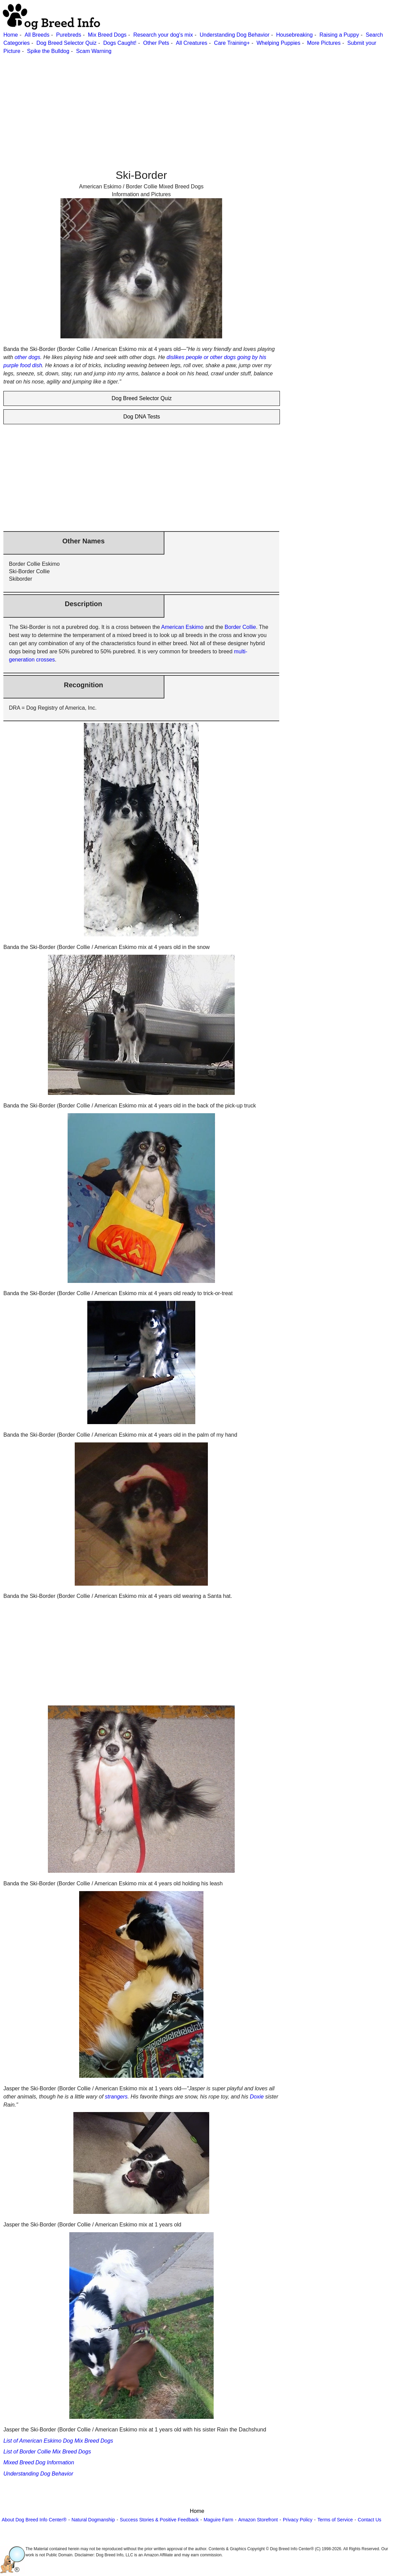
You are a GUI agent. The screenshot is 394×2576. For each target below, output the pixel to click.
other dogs (27, 357)
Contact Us (369, 2519)
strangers (116, 2096)
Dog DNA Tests (141, 416)
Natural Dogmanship (93, 2519)
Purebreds (68, 35)
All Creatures (191, 43)
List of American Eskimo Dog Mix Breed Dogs (58, 2441)
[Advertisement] (196, 102)
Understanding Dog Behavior (234, 35)
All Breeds (36, 35)
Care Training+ (232, 43)
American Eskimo (182, 627)
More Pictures (324, 43)
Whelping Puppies (278, 43)
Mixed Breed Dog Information (38, 2462)
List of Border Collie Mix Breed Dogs (47, 2451)
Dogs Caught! (120, 43)
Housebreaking (294, 35)
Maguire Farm (218, 2519)
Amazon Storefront (258, 2519)
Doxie (257, 2096)
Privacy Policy (297, 2519)
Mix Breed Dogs (107, 35)
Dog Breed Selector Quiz (66, 43)
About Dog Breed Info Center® (34, 2519)
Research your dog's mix (163, 35)
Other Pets (156, 43)
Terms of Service (335, 2519)
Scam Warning (93, 51)
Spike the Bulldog (48, 51)
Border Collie (240, 627)
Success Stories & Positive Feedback (159, 2519)
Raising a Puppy (339, 35)
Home (10, 35)
